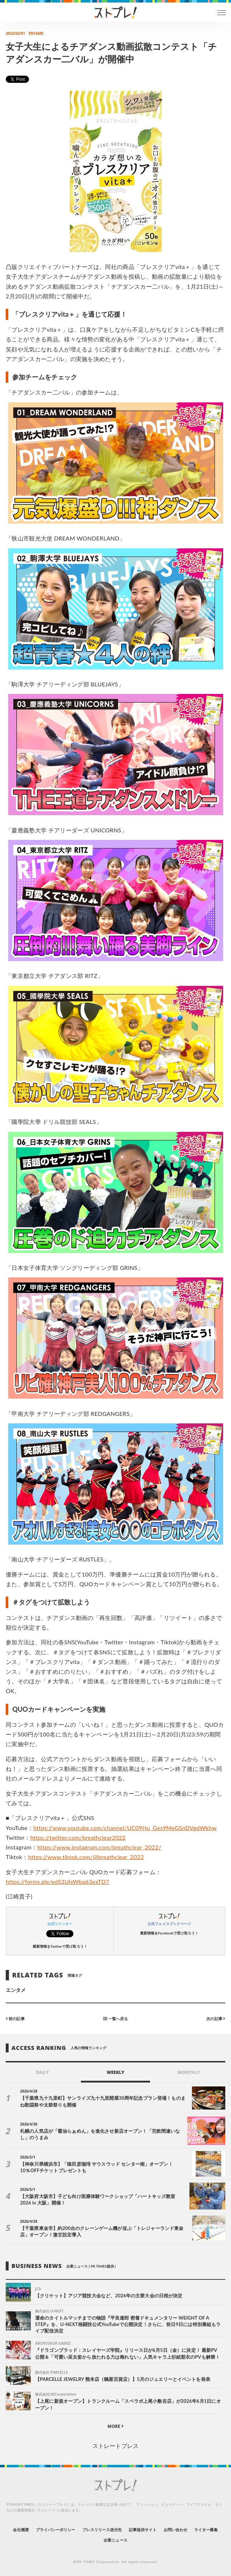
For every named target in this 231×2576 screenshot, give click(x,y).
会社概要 (21, 2529)
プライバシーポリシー (56, 2529)
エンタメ (16, 1990)
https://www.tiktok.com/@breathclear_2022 (86, 1856)
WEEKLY (115, 2072)
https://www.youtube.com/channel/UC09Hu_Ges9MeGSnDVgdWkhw (125, 1827)
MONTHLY (188, 2072)
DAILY (42, 2072)
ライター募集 (206, 2529)
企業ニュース (115, 2540)
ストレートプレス (115, 2445)
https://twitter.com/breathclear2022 (78, 1837)
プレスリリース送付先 (102, 2529)
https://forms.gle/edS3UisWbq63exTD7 (57, 1881)
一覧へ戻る (115, 2018)
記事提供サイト (143, 2529)
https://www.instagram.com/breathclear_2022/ (99, 1847)
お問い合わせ (175, 2529)
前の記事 (15, 2018)
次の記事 (215, 2018)
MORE (115, 2426)
